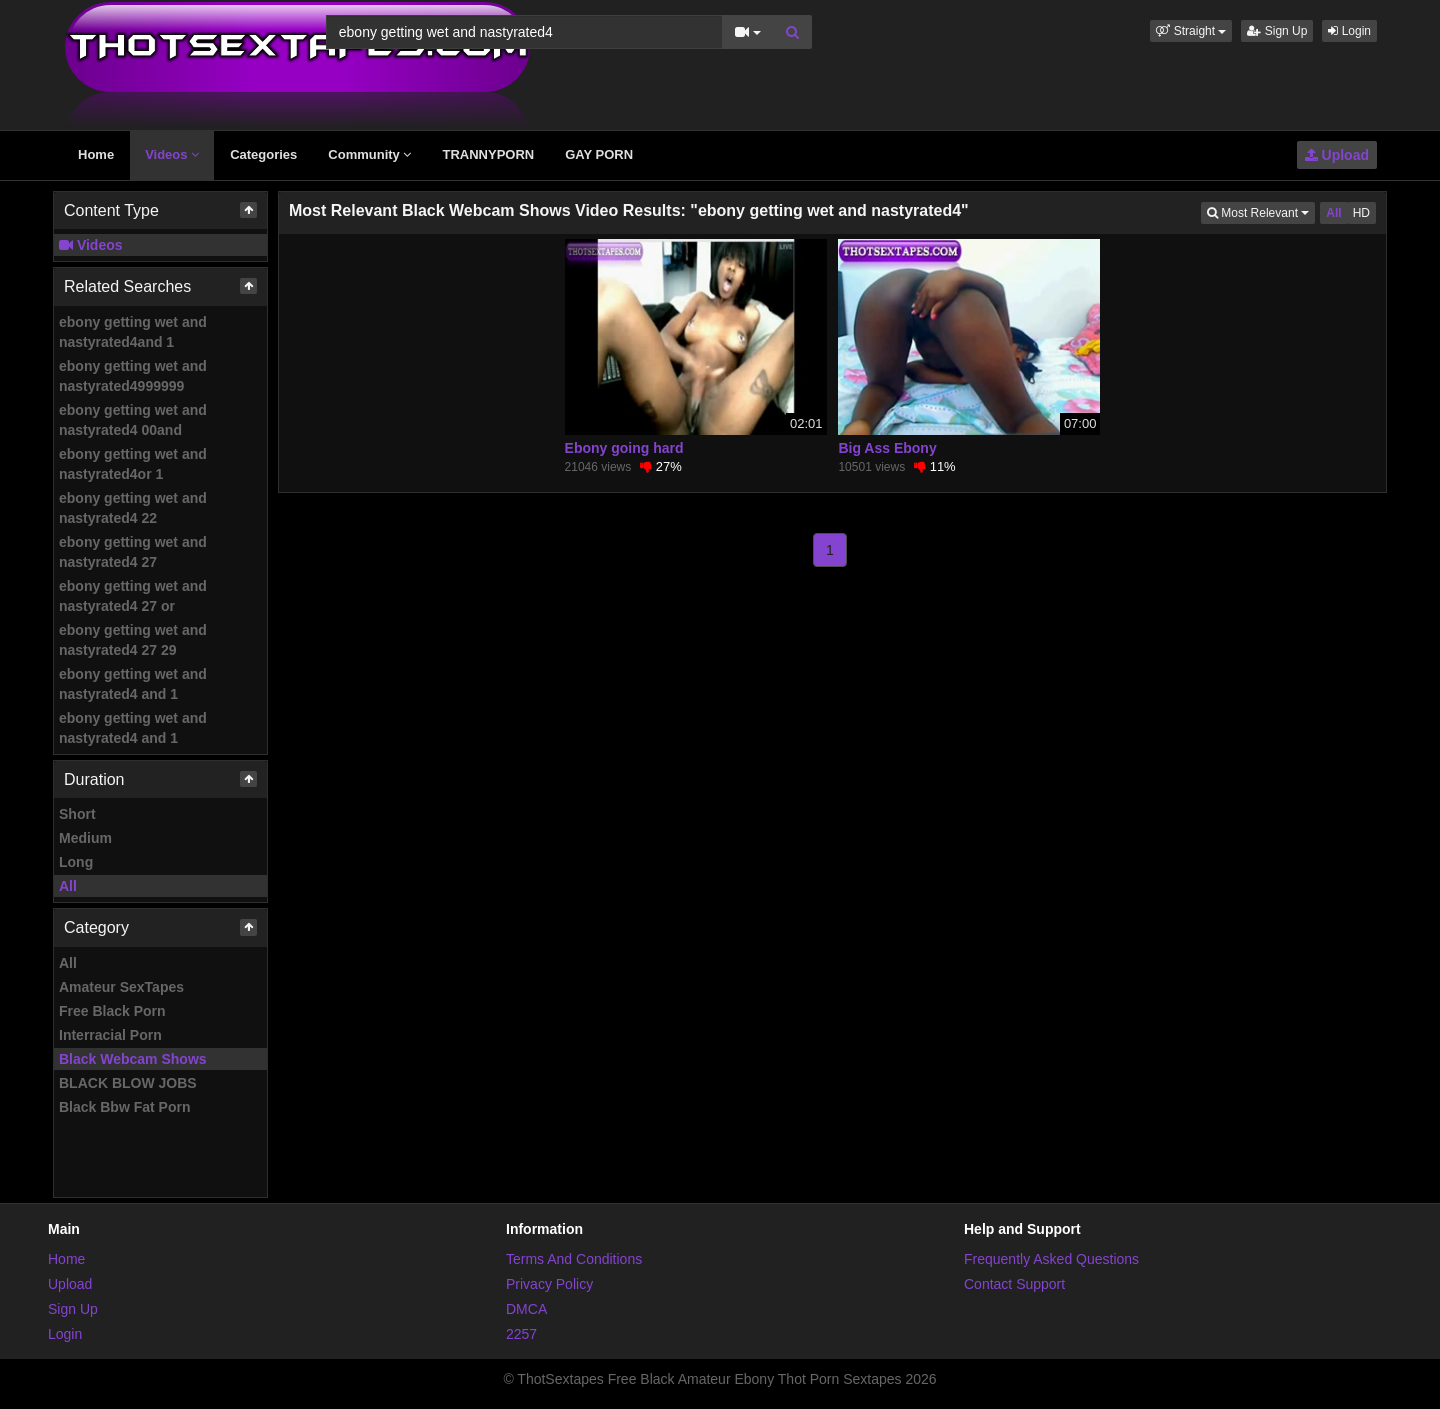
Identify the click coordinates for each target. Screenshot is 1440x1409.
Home (96, 154)
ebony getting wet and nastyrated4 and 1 (133, 684)
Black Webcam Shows (133, 1059)
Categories (263, 154)
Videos (172, 154)
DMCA (526, 1309)
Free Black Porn (112, 1011)
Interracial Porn (110, 1035)
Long (76, 862)
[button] (1191, 31)
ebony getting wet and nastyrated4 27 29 (133, 640)
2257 (521, 1334)
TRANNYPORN (488, 154)
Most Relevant (1261, 211)
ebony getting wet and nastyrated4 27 (133, 552)
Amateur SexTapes (121, 987)
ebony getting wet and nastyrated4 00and (133, 420)
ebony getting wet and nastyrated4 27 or (133, 596)
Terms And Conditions (574, 1259)
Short (77, 814)
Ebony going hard (624, 448)
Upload (1337, 155)
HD (1361, 213)
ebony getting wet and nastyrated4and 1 (133, 332)
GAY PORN (599, 154)
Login (1349, 31)
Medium (85, 838)
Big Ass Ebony (887, 448)
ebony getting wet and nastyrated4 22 (133, 508)
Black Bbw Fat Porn (124, 1107)
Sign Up (1277, 31)
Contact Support (1014, 1284)
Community (369, 154)
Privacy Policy (549, 1284)
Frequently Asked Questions (1051, 1259)
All (68, 886)
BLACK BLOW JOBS (128, 1083)
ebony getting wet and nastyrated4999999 (133, 376)
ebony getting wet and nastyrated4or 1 (133, 464)
